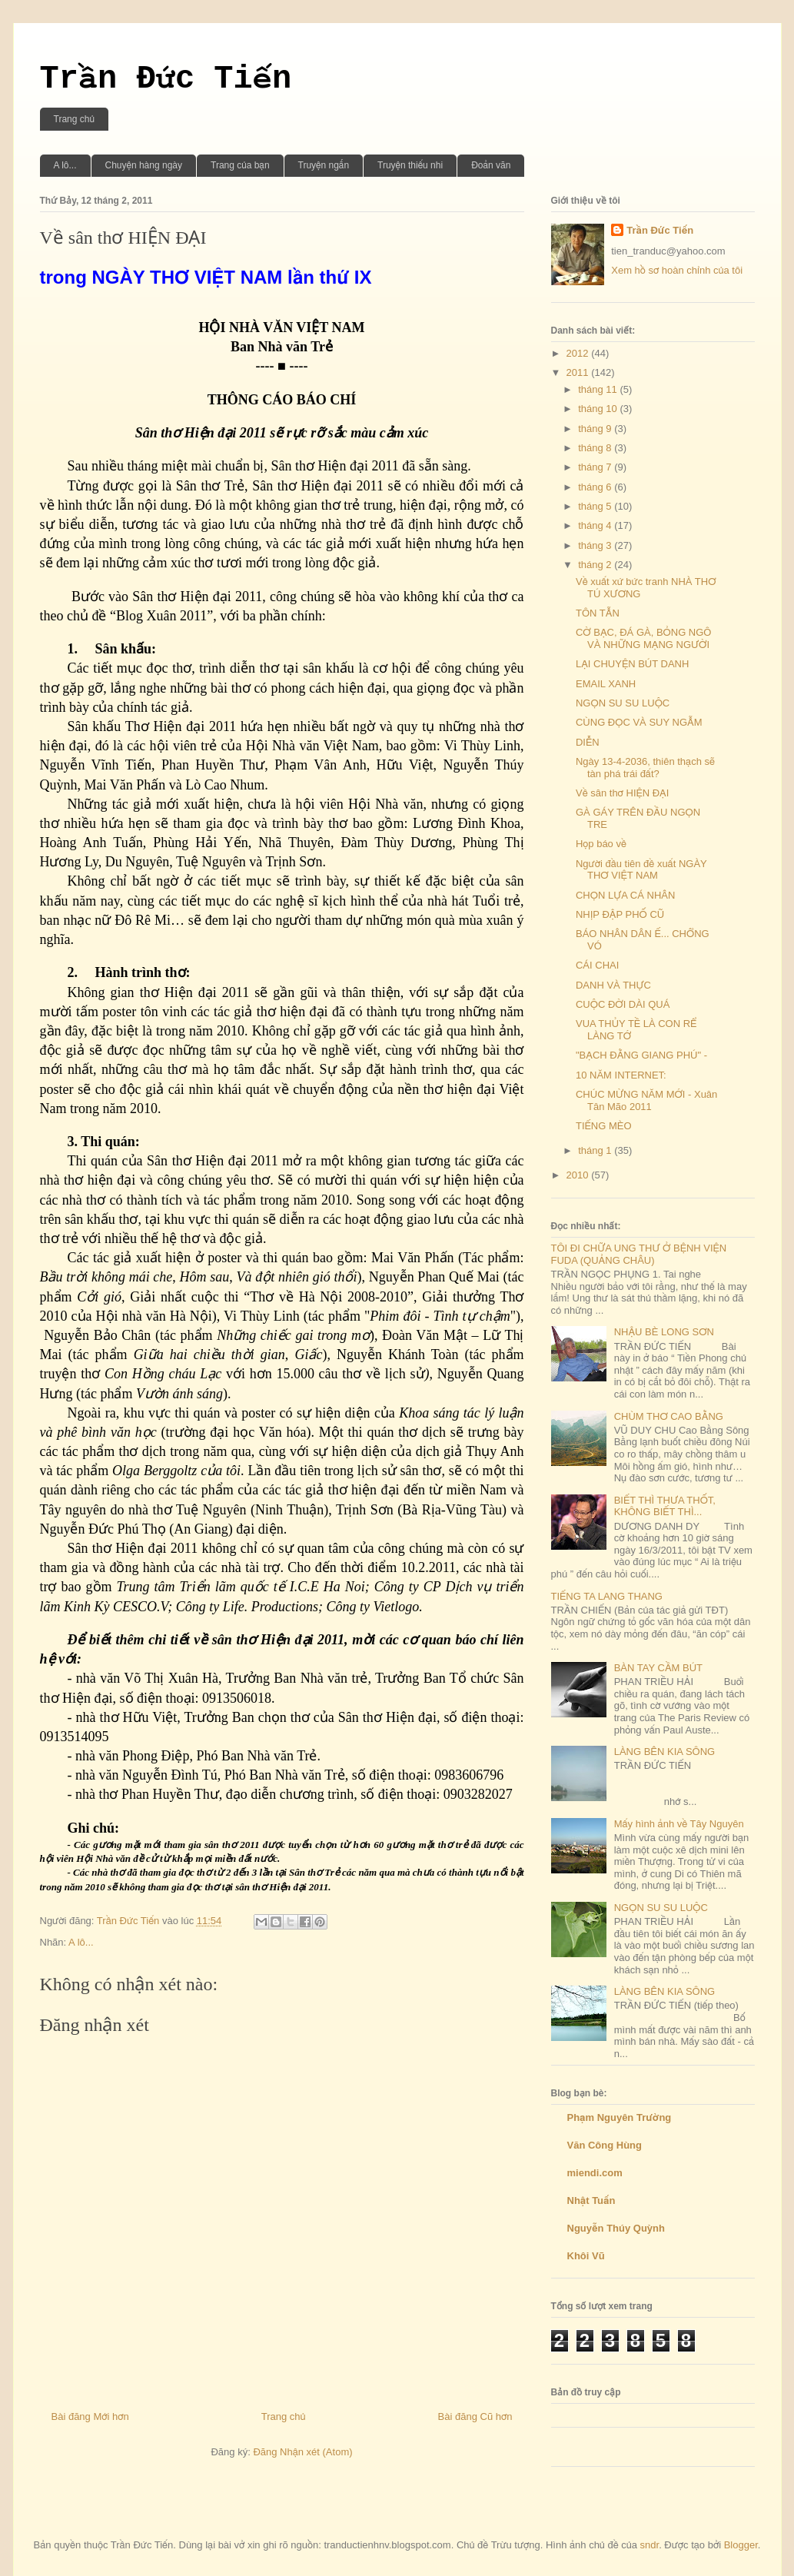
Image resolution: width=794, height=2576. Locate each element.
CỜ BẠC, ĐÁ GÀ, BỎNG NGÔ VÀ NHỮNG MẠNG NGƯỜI (644, 638)
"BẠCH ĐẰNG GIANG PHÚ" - (641, 1055)
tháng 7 (596, 467)
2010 (579, 1175)
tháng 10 (599, 408)
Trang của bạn (240, 165)
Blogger (741, 2545)
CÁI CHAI (597, 965)
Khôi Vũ (586, 2256)
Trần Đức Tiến (166, 79)
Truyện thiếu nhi (410, 165)
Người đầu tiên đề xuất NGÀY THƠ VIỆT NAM (641, 870)
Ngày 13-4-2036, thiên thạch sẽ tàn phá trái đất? (645, 767)
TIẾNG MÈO (604, 1126)
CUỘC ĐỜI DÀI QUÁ (622, 1004)
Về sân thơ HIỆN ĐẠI (622, 793)
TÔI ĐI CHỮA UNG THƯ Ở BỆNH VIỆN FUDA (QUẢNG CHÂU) (639, 1254)
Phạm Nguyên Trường (619, 2117)
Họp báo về (601, 843)
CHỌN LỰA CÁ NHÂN (625, 895)
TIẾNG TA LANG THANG (607, 1596)
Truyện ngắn (324, 165)
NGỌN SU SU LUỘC (622, 703)
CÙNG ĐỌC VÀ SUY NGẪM (639, 722)
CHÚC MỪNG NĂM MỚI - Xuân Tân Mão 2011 (646, 1100)
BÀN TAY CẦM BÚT (658, 1668)
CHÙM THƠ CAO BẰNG (668, 1416)
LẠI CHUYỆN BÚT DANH (632, 664)
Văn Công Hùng (605, 2145)
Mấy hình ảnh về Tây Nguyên (679, 1824)
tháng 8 (596, 448)
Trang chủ (74, 119)
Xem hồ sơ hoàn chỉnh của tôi (677, 270)
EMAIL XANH (606, 684)
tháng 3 (596, 545)
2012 (579, 353)
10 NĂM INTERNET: (621, 1075)
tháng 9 (596, 428)
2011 (579, 372)
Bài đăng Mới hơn (90, 2416)
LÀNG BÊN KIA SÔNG (665, 1751)
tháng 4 (596, 525)
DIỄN (588, 742)
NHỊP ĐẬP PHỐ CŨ (620, 914)
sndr (649, 2545)
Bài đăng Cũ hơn (475, 2416)
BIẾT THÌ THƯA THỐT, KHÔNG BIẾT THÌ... (665, 1506)
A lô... (65, 165)
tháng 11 (599, 389)
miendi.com (595, 2173)
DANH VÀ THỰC (613, 985)
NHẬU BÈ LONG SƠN (664, 1332)
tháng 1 (596, 1150)
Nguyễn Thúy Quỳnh (616, 2228)
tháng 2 (596, 564)
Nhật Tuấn (591, 2200)
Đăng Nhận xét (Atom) (302, 2452)
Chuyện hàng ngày (143, 165)
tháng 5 (596, 506)
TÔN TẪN (598, 613)
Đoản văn (490, 165)
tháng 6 (596, 487)
